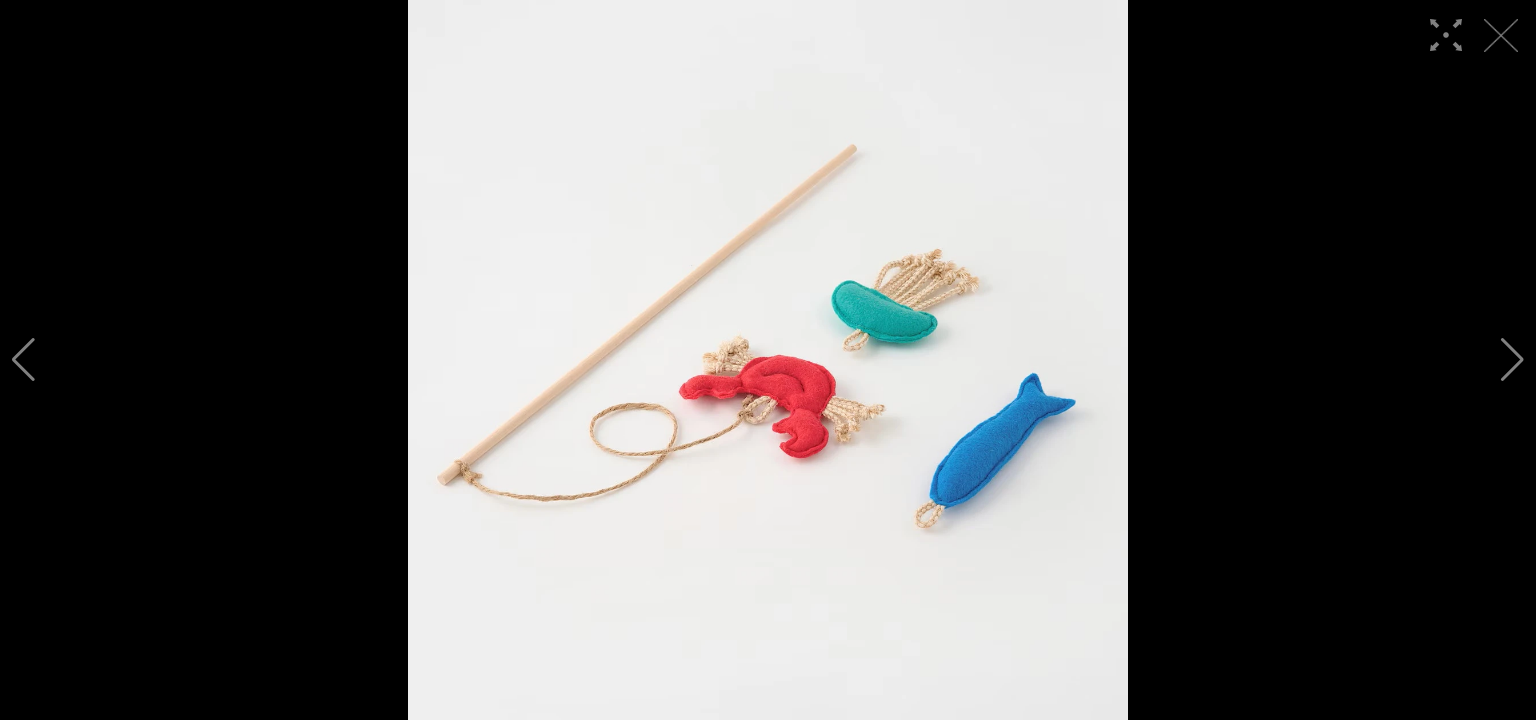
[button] (23, 360)
